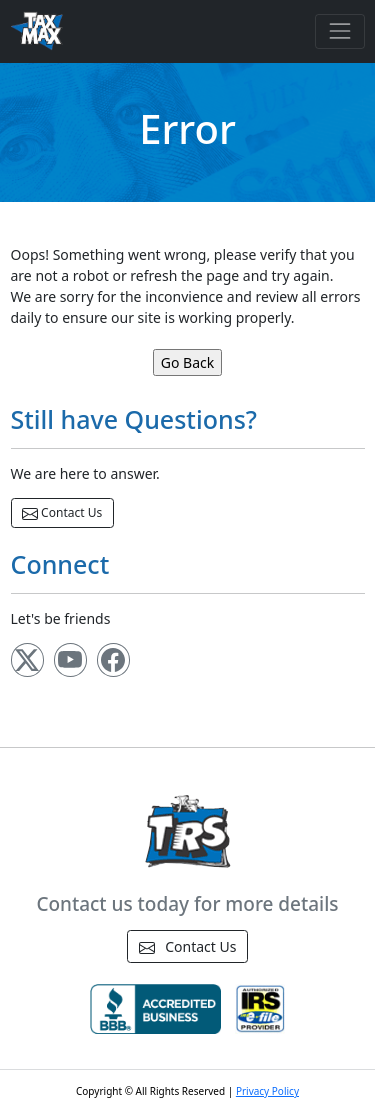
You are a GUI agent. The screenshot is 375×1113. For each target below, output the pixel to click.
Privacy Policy (267, 1091)
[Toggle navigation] (339, 31)
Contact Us (62, 513)
